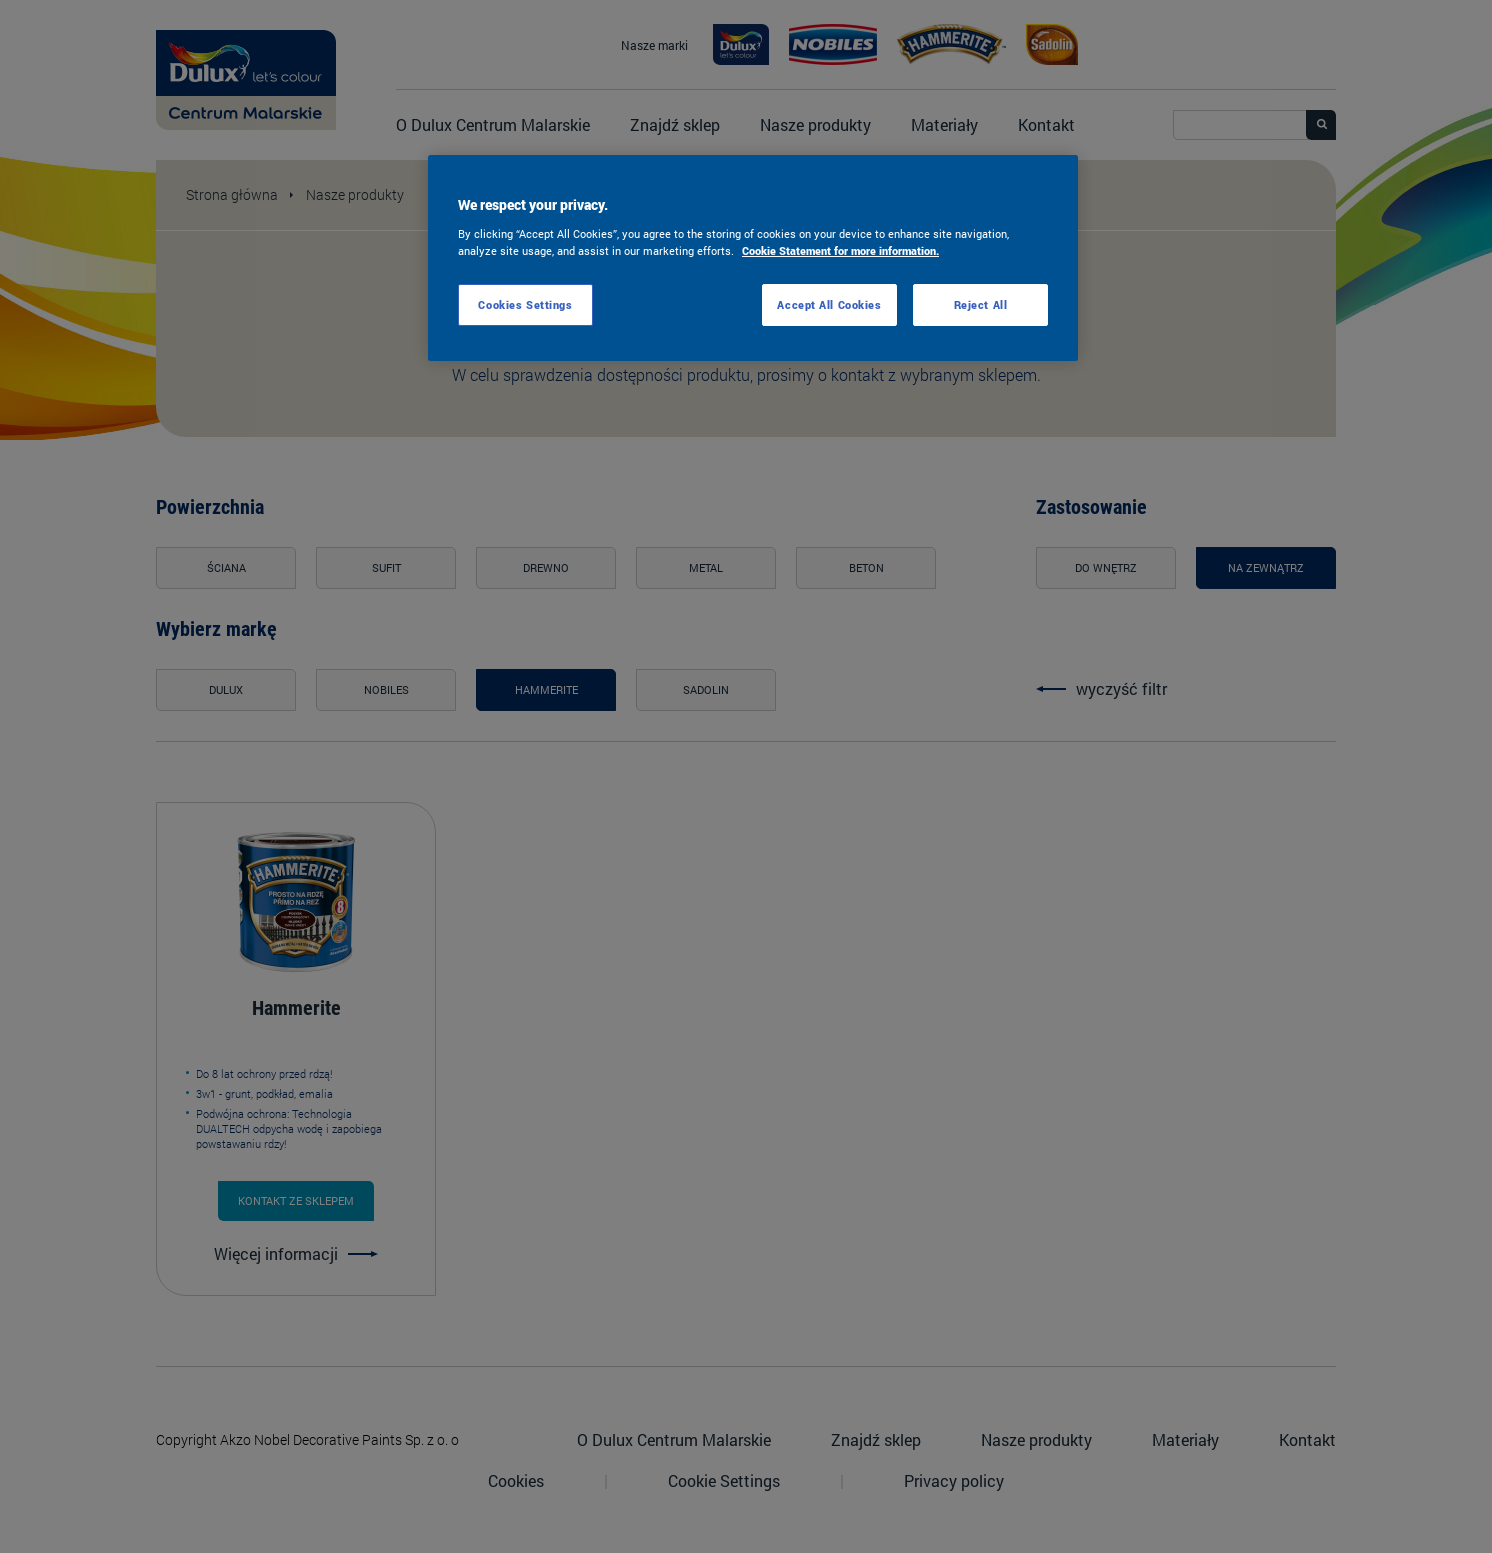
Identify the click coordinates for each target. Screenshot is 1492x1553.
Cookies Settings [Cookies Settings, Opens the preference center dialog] (525, 304)
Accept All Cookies (829, 304)
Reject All (981, 304)
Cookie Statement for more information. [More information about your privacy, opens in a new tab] (840, 250)
